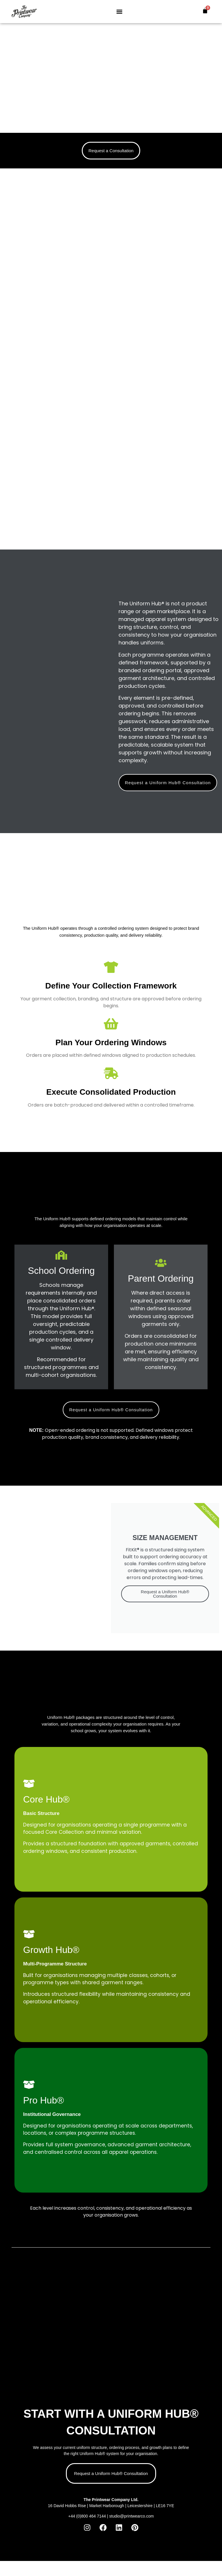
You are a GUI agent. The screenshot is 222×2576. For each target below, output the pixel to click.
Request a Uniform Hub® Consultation (165, 1593)
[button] (119, 11)
